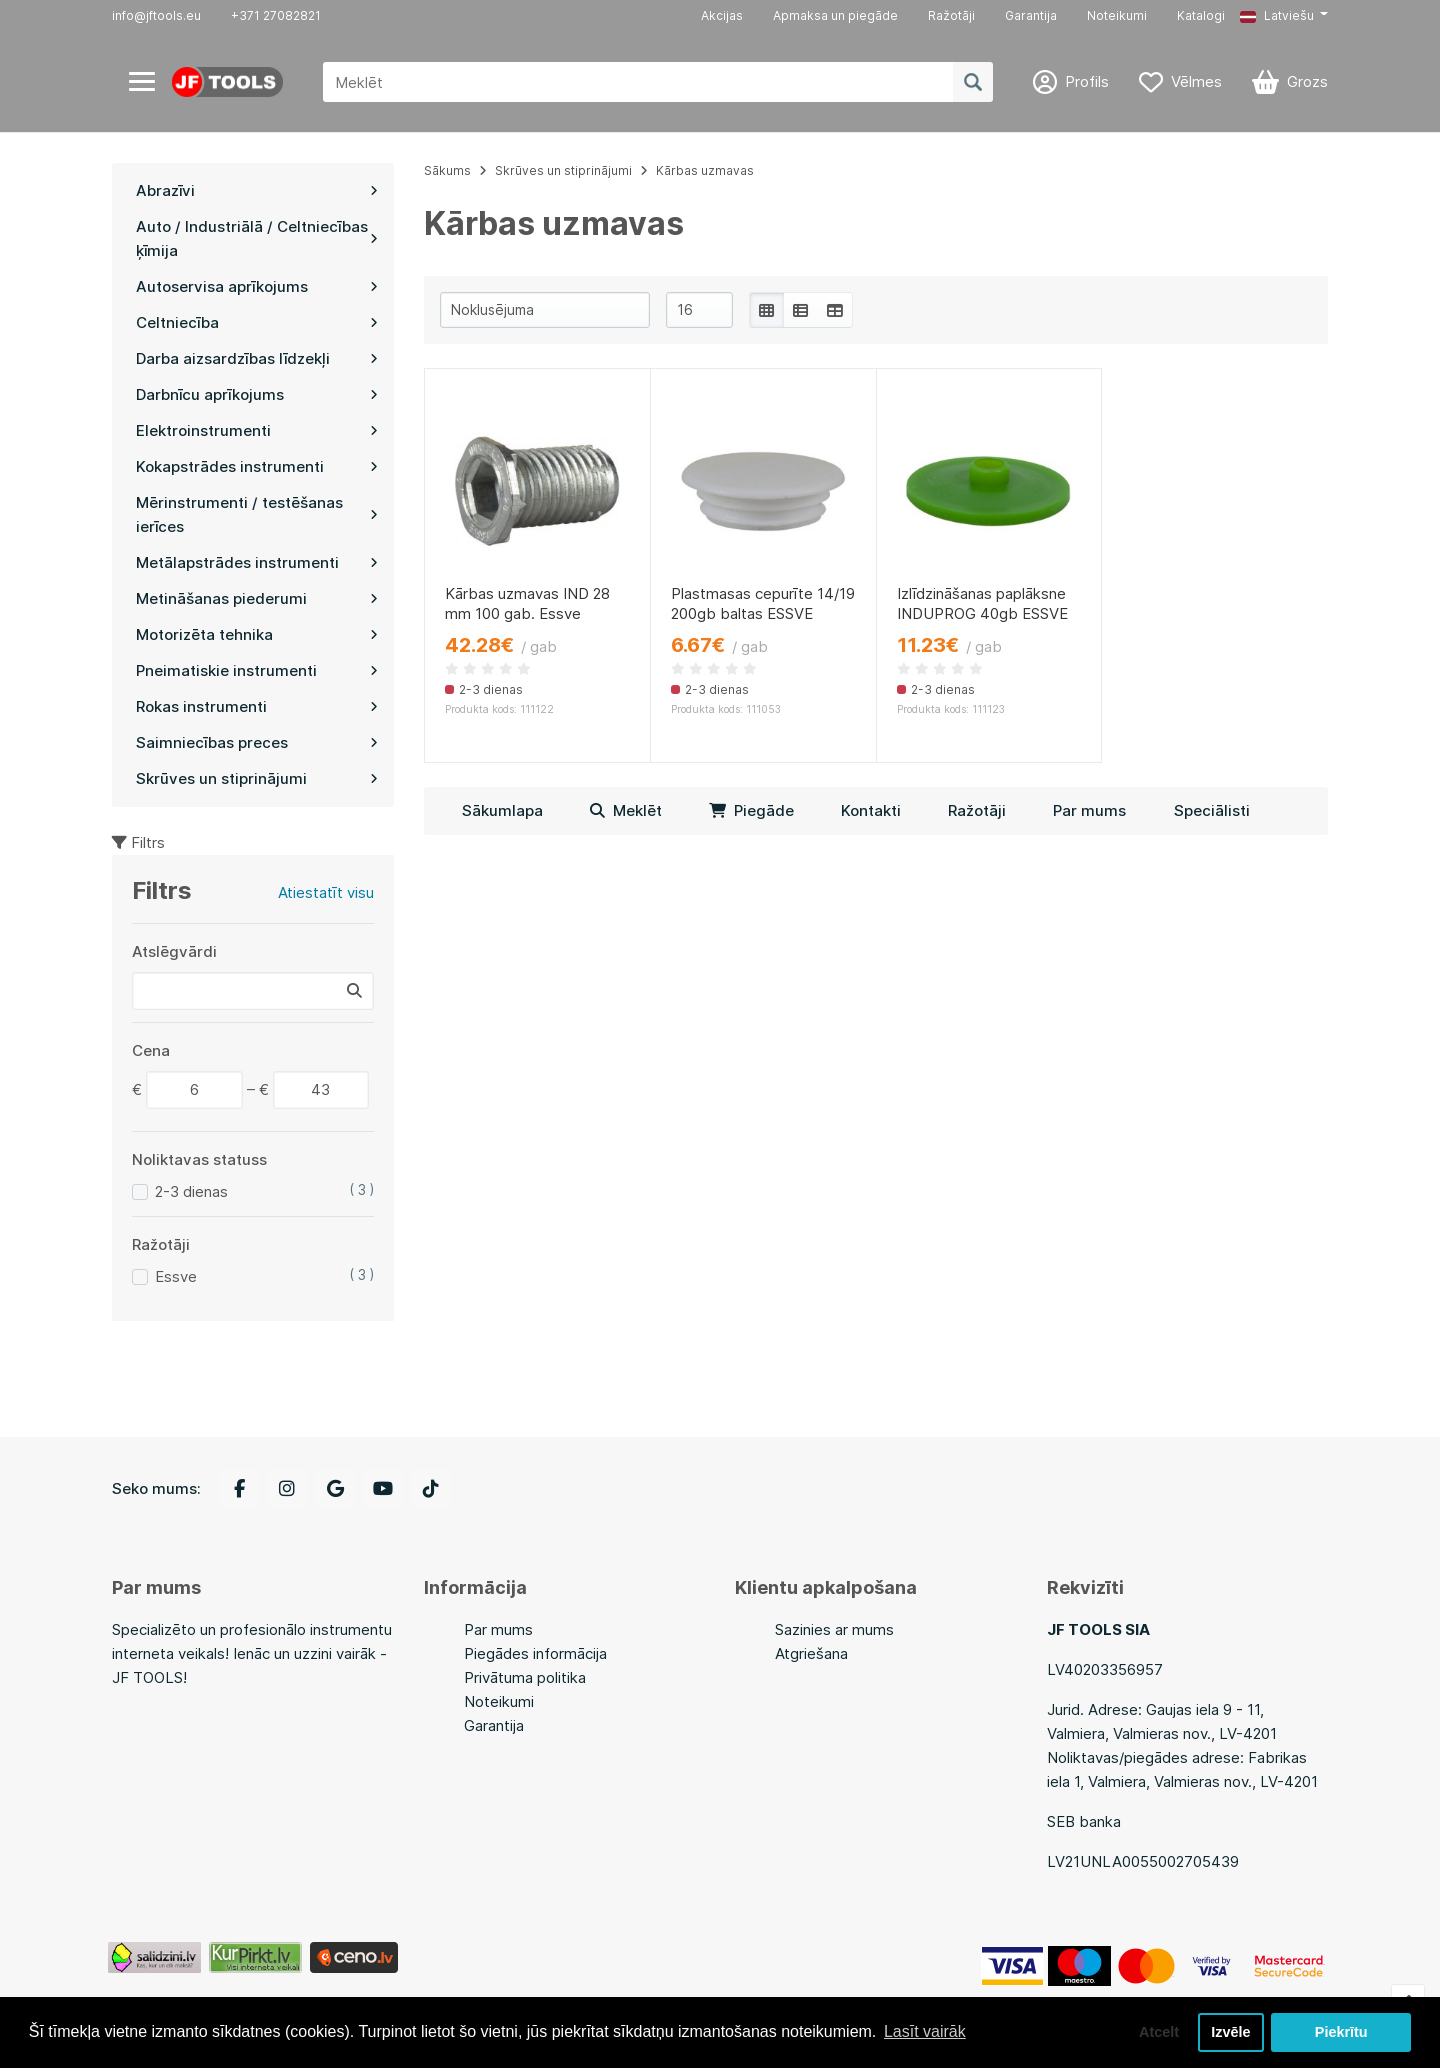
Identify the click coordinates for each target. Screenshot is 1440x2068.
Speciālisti (1212, 810)
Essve (176, 1276)
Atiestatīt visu (326, 892)
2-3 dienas (191, 1191)
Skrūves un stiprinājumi (563, 170)
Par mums (1089, 810)
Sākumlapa (502, 810)
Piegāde (751, 810)
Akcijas (722, 15)
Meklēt (626, 810)
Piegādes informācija (535, 1653)
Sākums (447, 170)
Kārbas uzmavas (705, 170)
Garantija (1031, 15)
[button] (1284, 16)
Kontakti (871, 810)
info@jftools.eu (156, 15)
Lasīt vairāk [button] (925, 2031)
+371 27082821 (276, 15)
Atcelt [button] (1159, 2032)
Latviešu (1277, 15)
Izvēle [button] (1230, 2032)
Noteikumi (1117, 15)
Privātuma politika (525, 1677)
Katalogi (1201, 15)
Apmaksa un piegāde (835, 15)
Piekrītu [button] (1341, 2032)
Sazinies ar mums (834, 1629)
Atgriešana (811, 1653)
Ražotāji (951, 15)
